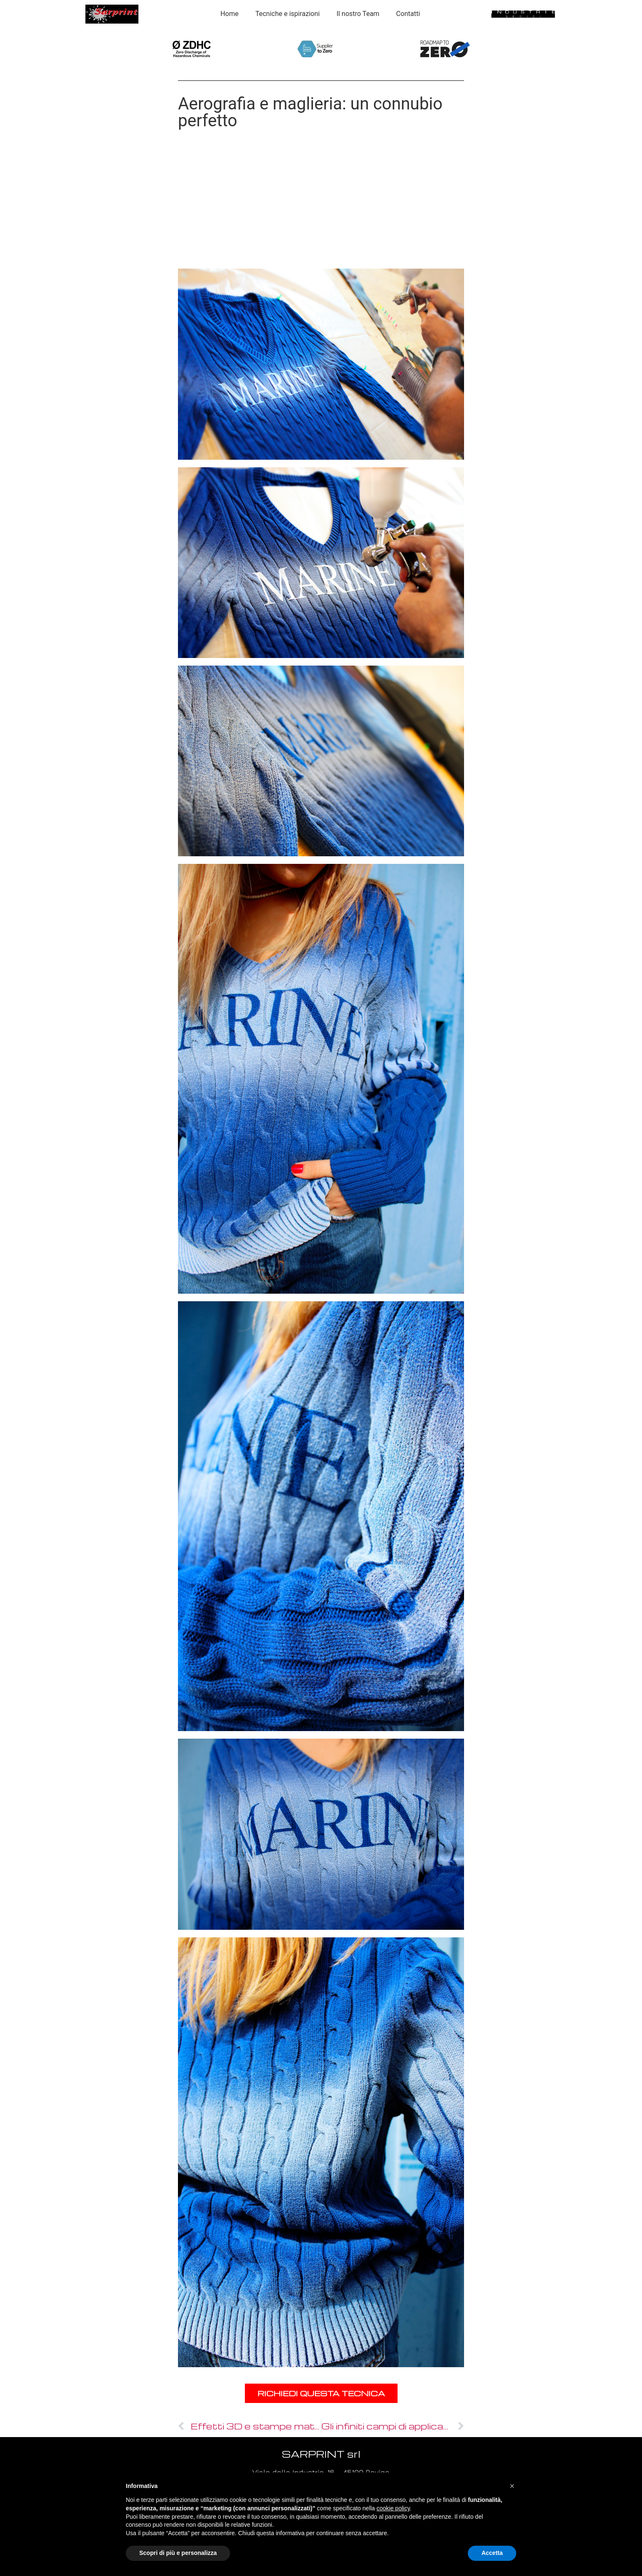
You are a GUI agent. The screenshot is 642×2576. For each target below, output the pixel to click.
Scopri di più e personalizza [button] (178, 2553)
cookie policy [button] (393, 2508)
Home (229, 14)
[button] (512, 2486)
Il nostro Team (358, 14)
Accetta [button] (492, 2553)
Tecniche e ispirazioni (287, 14)
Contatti (408, 14)
